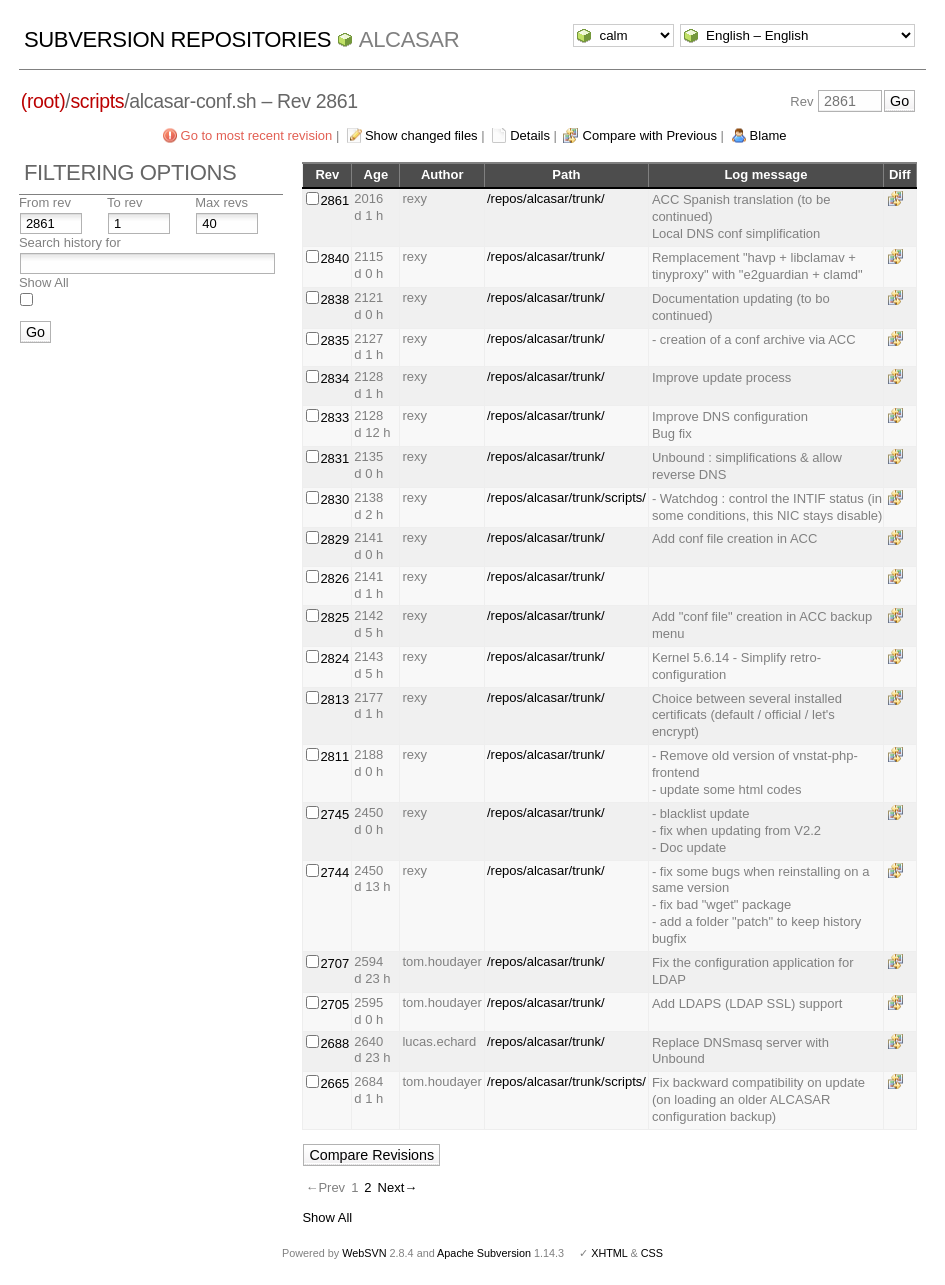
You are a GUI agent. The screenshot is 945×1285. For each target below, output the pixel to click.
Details (530, 135)
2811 (334, 756)
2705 (334, 1004)
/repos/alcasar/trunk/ (546, 198)
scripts (97, 101)
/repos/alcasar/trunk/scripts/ (566, 497)
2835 (334, 340)
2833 (334, 417)
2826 (334, 578)
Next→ (398, 1187)
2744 (334, 872)
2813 (334, 699)
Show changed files (421, 135)
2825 (334, 617)
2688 (334, 1043)
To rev (124, 202)
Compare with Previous (650, 135)
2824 (334, 658)
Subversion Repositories (177, 39)
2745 (334, 814)
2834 (334, 378)
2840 (334, 258)
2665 (334, 1083)
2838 (334, 299)
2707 (334, 963)
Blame (768, 135)
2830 (334, 499)
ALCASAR (409, 39)
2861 (334, 200)
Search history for (70, 242)
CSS (652, 1253)
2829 (334, 539)
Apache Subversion (484, 1253)
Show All (44, 282)
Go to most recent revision (257, 135)
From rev (45, 202)
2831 (334, 458)
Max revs (221, 202)
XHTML (609, 1253)
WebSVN (364, 1253)
